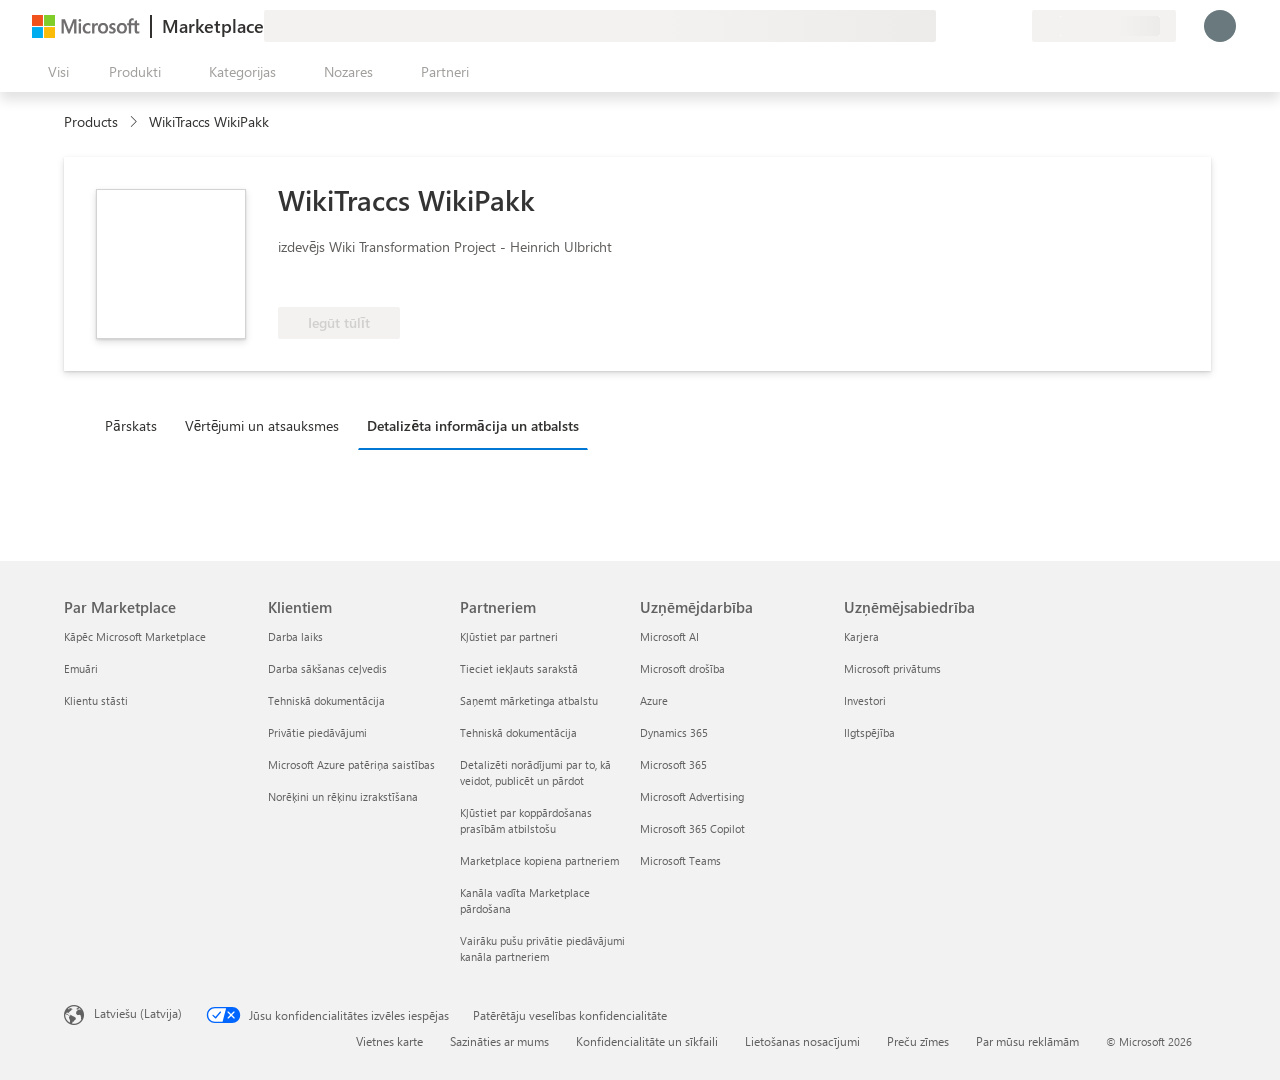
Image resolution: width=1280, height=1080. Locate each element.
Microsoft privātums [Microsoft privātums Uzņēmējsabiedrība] (892, 668)
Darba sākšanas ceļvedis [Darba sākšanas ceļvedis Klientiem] (327, 668)
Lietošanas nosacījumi (802, 1041)
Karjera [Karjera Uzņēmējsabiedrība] (861, 636)
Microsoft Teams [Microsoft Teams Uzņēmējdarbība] (680, 860)
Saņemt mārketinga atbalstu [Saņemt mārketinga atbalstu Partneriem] (529, 700)
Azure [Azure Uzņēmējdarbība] (654, 700)
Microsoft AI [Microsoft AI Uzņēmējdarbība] (669, 636)
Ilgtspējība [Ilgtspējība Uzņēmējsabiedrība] (869, 732)
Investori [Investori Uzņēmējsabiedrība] (865, 700)
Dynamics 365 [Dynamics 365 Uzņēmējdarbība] (674, 732)
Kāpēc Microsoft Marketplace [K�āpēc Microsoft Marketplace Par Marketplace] (135, 636)
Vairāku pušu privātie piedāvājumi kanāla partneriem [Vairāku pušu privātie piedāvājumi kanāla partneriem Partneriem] (542, 948)
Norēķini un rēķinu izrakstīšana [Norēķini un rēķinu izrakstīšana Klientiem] (343, 796)
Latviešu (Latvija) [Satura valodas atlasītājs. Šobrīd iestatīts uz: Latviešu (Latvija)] (138, 1013)
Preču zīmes (918, 1041)
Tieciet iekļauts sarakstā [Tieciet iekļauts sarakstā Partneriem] (519, 668)
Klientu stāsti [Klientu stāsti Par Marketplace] (96, 700)
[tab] (136, 425)
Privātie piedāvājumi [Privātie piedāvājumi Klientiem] (317, 732)
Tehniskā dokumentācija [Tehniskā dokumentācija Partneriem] (518, 732)
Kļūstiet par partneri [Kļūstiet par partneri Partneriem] (509, 636)
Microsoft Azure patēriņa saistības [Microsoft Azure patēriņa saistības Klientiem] (351, 764)
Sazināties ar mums (499, 1041)
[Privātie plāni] (1016, 26)
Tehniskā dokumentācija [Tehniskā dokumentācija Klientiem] (326, 700)
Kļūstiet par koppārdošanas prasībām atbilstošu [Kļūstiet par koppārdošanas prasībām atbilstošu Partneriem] (526, 820)
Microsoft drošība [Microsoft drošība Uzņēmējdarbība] (682, 668)
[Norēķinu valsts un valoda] (1104, 26)
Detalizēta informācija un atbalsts (472, 425)
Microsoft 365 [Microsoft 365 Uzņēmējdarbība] (673, 764)
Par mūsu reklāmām (1027, 1041)
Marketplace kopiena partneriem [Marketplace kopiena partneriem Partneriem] (539, 860)
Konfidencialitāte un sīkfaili (647, 1041)
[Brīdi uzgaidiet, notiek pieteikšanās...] (1220, 26)
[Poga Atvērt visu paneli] (54, 72)
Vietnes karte (389, 1041)
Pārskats (131, 425)
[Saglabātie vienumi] (992, 26)
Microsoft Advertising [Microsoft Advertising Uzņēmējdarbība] (692, 796)
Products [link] (91, 121)
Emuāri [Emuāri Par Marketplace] (81, 668)
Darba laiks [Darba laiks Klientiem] (295, 636)
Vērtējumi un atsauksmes (262, 425)
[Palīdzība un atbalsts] (968, 26)
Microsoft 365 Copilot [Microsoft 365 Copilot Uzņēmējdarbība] (692, 828)
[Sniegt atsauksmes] (944, 26)
